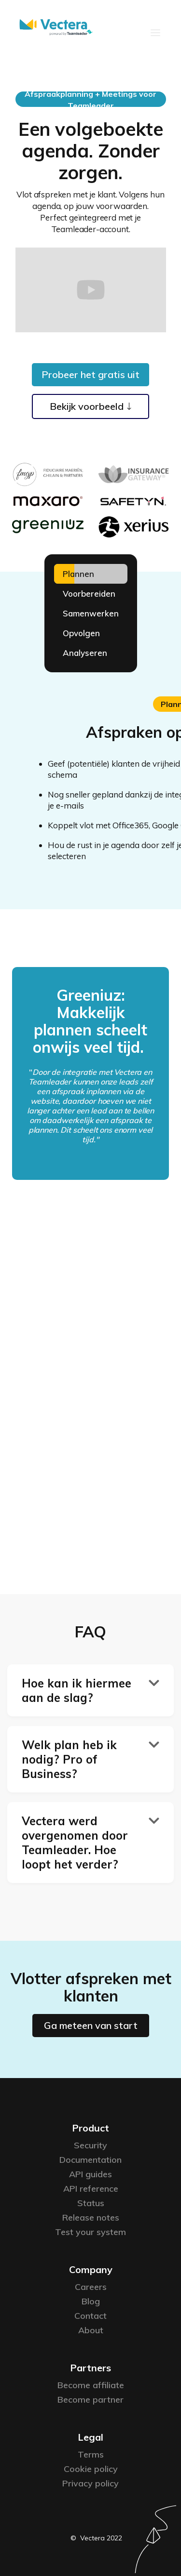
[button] (155, 32)
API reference (90, 2188)
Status (90, 2203)
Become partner (90, 2399)
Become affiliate (90, 2385)
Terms (91, 2454)
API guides (90, 2174)
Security (90, 2145)
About (90, 2330)
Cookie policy (91, 2468)
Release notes (90, 2217)
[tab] (90, 574)
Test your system (90, 2231)
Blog (91, 2301)
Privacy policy (90, 2483)
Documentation (90, 2159)
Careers (91, 2286)
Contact (90, 2315)
